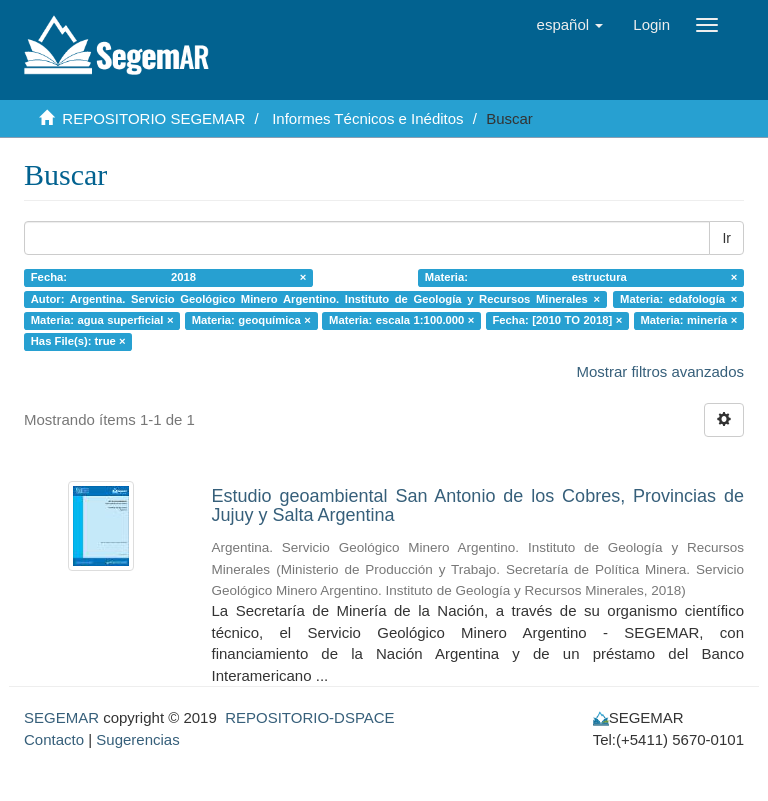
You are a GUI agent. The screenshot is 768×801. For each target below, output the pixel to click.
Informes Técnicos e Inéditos (367, 118)
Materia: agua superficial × (102, 320)
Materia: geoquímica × (251, 320)
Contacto (54, 739)
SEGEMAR (61, 717)
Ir (726, 238)
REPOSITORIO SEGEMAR (153, 118)
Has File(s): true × (78, 342)
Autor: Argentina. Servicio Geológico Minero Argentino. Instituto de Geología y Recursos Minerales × (315, 299)
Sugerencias (137, 739)
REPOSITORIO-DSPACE (309, 717)
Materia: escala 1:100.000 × (401, 320)
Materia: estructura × (581, 277)
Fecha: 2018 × (169, 277)
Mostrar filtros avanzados (660, 371)
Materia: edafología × (678, 299)
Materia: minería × (688, 320)
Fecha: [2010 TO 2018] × (557, 320)
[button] (570, 25)
